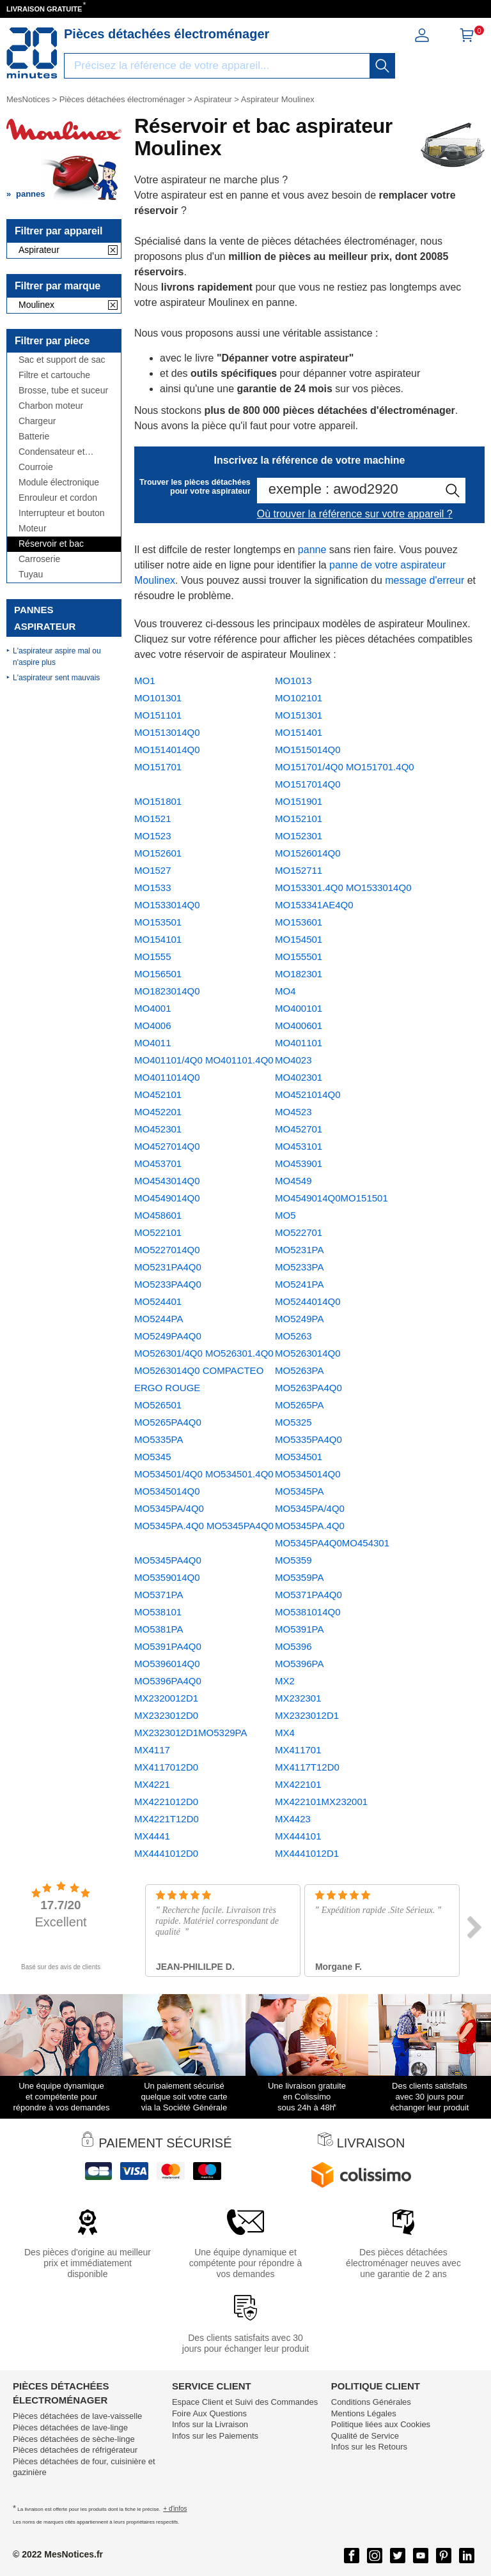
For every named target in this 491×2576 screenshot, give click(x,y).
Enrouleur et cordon (58, 498)
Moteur (33, 528)
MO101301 (158, 697)
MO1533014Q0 (167, 904)
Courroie (36, 467)
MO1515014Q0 (308, 749)
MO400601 (298, 1025)
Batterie (34, 436)
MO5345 (152, 1456)
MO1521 (152, 818)
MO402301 (298, 1077)
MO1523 (152, 835)
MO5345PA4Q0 (167, 1560)
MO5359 (293, 1560)
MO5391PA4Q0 (167, 1646)
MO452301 (158, 1129)
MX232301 (298, 1698)
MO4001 (152, 1008)
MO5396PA (299, 1663)
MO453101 (298, 1146)
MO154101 (158, 939)
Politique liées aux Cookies (380, 2424)
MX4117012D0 (166, 1767)
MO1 (144, 680)
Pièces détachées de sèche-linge (74, 2439)
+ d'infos (175, 2508)
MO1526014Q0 (308, 853)
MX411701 (298, 1749)
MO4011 (152, 1042)
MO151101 (158, 715)
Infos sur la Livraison (210, 2424)
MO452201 (158, 1111)
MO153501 (158, 922)
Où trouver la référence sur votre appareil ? (355, 513)
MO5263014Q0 (308, 1353)
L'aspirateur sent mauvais (56, 677)
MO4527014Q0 (167, 1146)
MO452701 (298, 1129)
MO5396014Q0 (167, 1663)
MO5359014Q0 (167, 1577)
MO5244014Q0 (308, 1301)
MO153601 (298, 922)
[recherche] (382, 66)
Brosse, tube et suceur (63, 390)
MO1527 (152, 870)
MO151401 (298, 732)
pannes (30, 194)
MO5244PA (158, 1318)
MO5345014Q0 (308, 1473)
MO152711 (298, 870)
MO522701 (298, 1232)
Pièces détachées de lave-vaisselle (77, 2416)
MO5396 (293, 1646)
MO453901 (298, 1163)
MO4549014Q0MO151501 (331, 1198)
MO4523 (293, 1111)
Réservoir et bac (51, 544)
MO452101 (158, 1094)
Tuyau (31, 574)
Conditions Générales (371, 2402)
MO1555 (152, 956)
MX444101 (298, 1836)
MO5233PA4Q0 (167, 1284)
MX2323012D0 (166, 1715)
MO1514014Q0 (167, 749)
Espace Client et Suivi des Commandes (245, 2402)
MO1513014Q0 (167, 732)
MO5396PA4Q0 (167, 1680)
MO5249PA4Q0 (167, 1335)
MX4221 (152, 1784)
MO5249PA (299, 1318)
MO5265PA (299, 1404)
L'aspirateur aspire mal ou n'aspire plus (57, 656)
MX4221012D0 (166, 1801)
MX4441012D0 (166, 1853)
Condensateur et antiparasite (52, 452)
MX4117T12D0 (307, 1767)
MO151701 (158, 766)
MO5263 (293, 1335)
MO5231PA (299, 1249)
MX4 (285, 1732)
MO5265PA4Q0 (167, 1422)
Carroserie (39, 559)
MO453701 (158, 1163)
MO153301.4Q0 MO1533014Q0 (343, 887)
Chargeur (37, 421)
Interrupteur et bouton (62, 513)
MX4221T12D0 (166, 1818)
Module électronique (59, 482)
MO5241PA (299, 1284)
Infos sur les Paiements (215, 2436)
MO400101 (298, 1008)
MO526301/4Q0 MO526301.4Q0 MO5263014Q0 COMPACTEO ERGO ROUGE (204, 1370)
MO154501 (298, 939)
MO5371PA (158, 1594)
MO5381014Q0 (308, 1611)
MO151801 (158, 801)
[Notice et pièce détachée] (32, 53)
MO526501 (158, 1404)
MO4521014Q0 (308, 1094)
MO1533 (152, 887)
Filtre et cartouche (54, 375)
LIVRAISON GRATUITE (44, 9)
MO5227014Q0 (167, 1249)
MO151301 (298, 715)
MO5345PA (299, 1491)
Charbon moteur (51, 406)
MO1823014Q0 (167, 991)
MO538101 (158, 1611)
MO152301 (298, 835)
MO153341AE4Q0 (314, 904)
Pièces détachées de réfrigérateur (75, 2450)
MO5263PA (299, 1370)
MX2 (285, 1680)
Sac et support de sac (62, 360)
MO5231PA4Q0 (167, 1266)
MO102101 (298, 697)
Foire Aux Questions (209, 2413)
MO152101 (298, 818)
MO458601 (158, 1215)
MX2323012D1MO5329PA (190, 1732)
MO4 (285, 991)
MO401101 (298, 1042)
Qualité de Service (365, 2436)
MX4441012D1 (307, 1853)
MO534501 (298, 1456)
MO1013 (293, 680)
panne (312, 549)
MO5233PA (299, 1266)
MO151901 (298, 801)
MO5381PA (158, 1629)
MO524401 (158, 1301)
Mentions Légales (363, 2413)
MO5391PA (299, 1629)
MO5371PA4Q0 (308, 1594)
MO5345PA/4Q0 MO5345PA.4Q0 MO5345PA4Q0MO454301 (332, 1525)
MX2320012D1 (166, 1698)
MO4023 (293, 1060)
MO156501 (158, 973)
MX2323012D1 (307, 1715)
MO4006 (152, 1025)
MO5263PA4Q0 (308, 1387)
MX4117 (152, 1749)
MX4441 (152, 1836)
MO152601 (158, 853)
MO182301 (298, 973)
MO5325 (293, 1422)
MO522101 (158, 1232)
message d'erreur (424, 580)
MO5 (285, 1215)
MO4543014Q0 (167, 1180)
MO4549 (293, 1180)
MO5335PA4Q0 (308, 1439)
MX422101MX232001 (321, 1801)
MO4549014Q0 (167, 1198)
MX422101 (298, 1784)
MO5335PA (158, 1439)
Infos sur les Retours (369, 2446)
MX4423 (293, 1818)
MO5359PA (299, 1577)
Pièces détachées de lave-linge (70, 2427)
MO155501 (298, 956)
